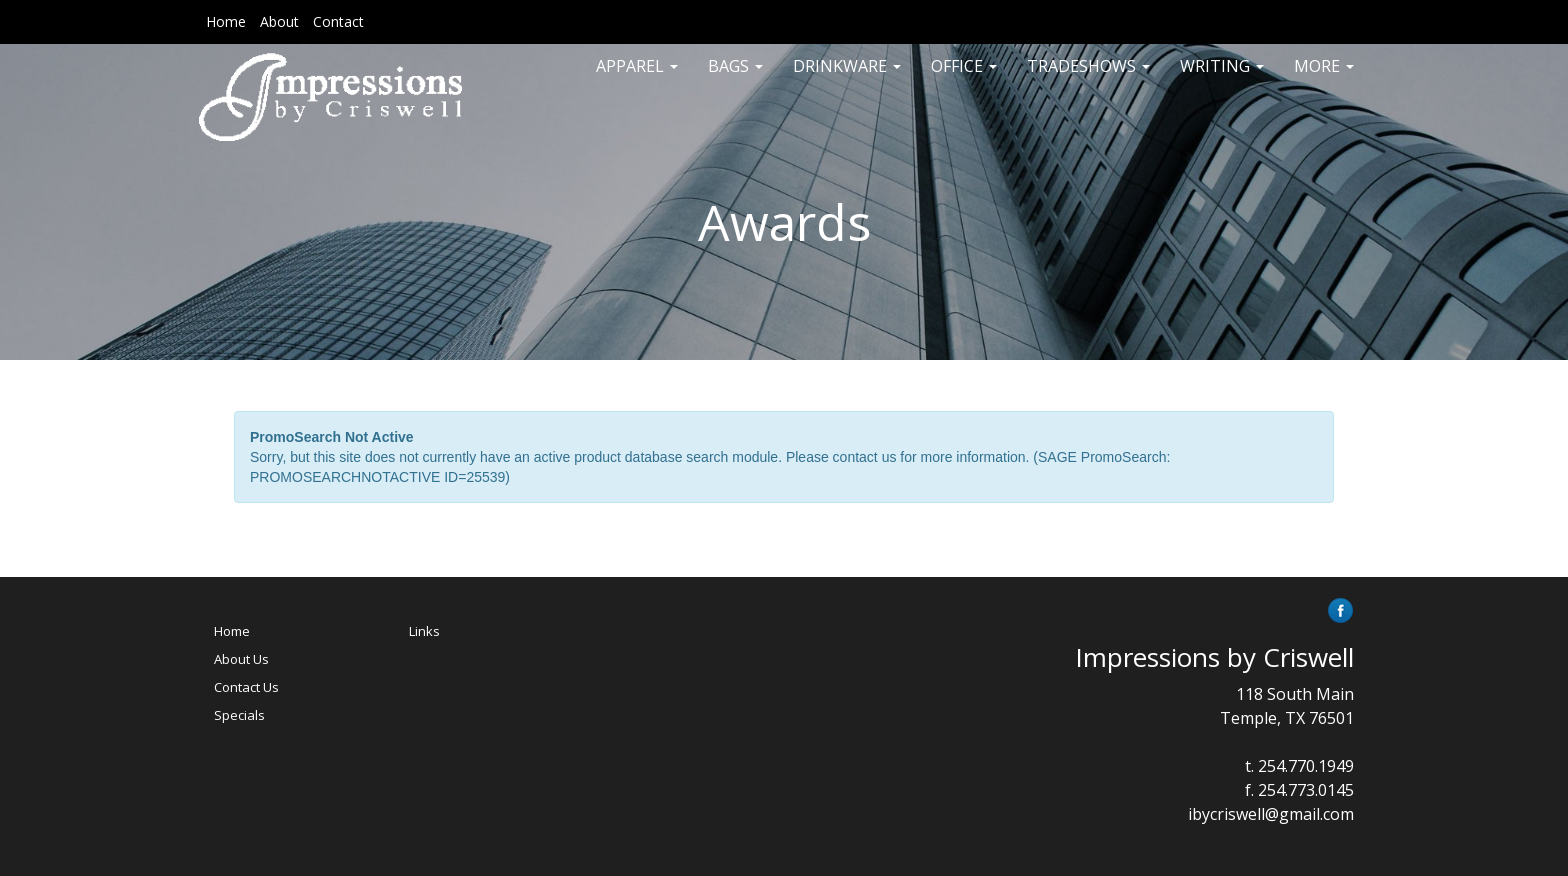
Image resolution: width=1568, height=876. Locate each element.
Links (424, 631)
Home (226, 21)
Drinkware (847, 80)
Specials (239, 715)
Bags (735, 80)
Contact (338, 21)
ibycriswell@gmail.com (1271, 814)
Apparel (637, 80)
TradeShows (1088, 80)
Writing (1222, 80)
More (1324, 80)
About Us (241, 659)
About (279, 21)
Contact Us (246, 687)
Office (964, 80)
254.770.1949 (1306, 766)
